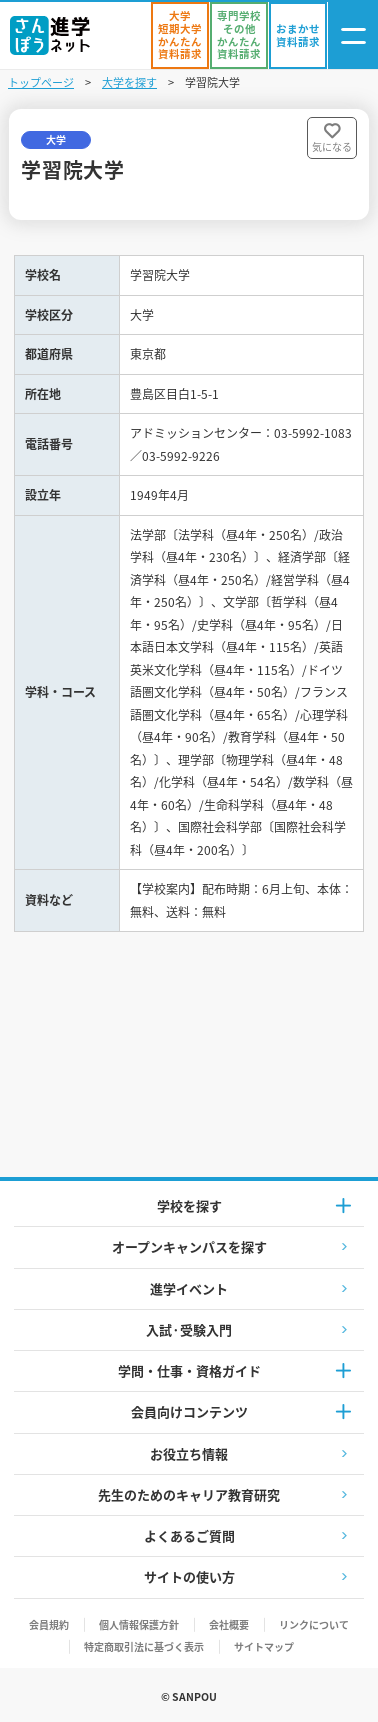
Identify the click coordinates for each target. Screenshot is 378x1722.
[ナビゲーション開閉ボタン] (353, 35)
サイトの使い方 (189, 1576)
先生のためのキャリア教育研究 (189, 1494)
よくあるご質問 (189, 1535)
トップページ (41, 82)
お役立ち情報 (189, 1453)
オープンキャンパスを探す (189, 1246)
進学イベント (189, 1288)
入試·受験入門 (189, 1329)
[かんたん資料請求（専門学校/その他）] (239, 35)
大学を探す (129, 82)
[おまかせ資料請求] (298, 35)
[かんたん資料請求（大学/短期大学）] (180, 35)
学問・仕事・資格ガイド (189, 1370)
